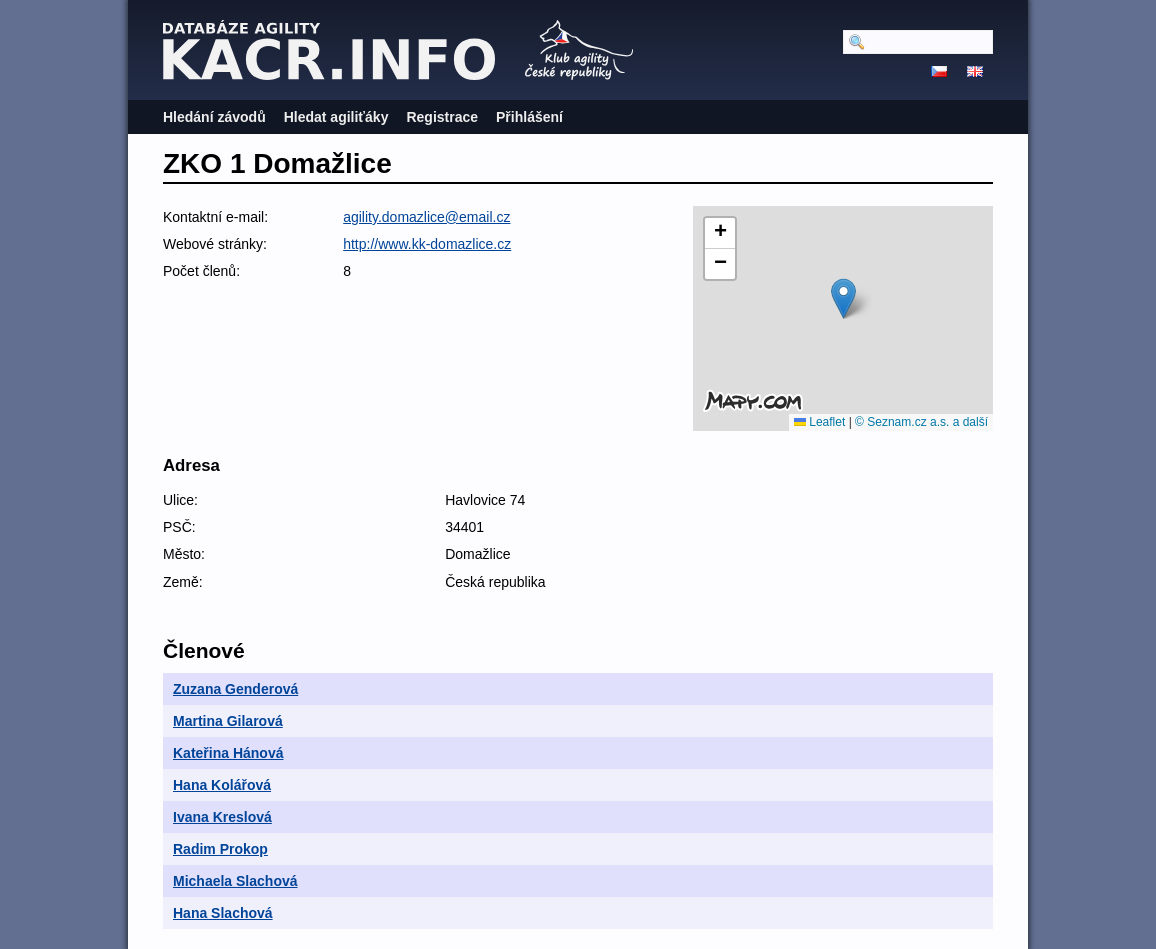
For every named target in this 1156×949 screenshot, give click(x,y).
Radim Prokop (220, 849)
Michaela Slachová (235, 881)
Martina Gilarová (228, 721)
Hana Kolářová (222, 785)
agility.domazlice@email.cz (426, 217)
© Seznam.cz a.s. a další (921, 422)
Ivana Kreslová (222, 817)
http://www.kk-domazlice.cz (427, 244)
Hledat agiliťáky (336, 117)
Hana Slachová (223, 913)
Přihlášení (529, 117)
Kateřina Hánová (228, 753)
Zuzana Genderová (235, 689)
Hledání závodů (214, 117)
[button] (843, 298)
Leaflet (819, 422)
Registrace (442, 117)
